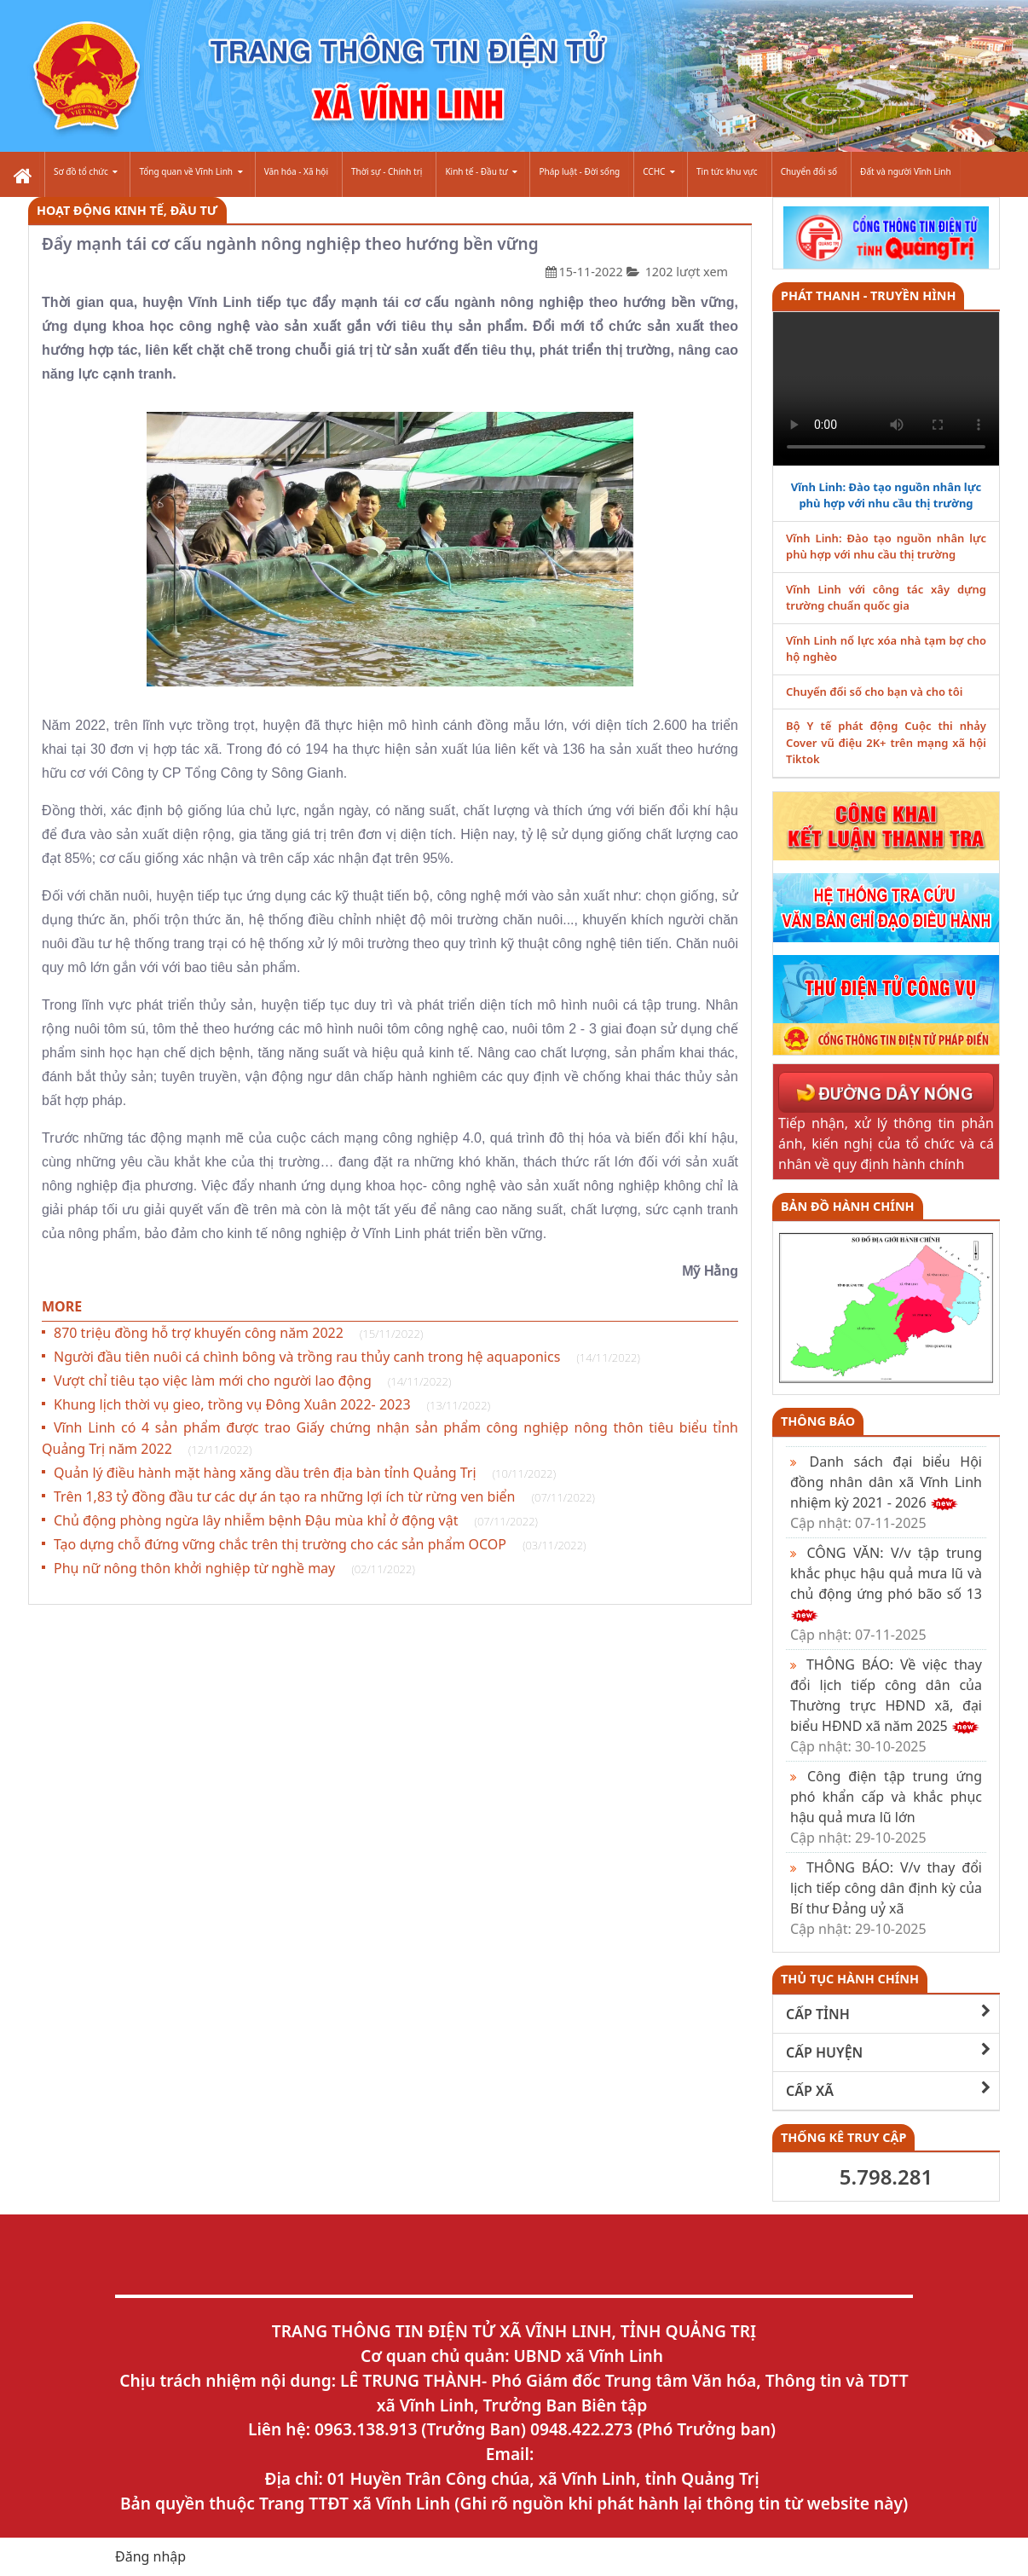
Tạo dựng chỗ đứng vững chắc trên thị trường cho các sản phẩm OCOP (320, 1544)
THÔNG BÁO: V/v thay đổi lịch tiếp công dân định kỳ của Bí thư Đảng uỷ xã (886, 1898)
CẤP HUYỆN (888, 2052)
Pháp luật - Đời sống (579, 171)
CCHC (659, 171)
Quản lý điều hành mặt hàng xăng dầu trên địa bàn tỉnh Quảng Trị (305, 1472)
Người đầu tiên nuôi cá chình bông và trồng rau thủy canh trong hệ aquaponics (347, 1356)
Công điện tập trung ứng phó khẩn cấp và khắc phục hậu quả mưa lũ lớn (886, 1807)
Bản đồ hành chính (848, 1206)
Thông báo (818, 1421)
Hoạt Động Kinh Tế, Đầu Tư (127, 210)
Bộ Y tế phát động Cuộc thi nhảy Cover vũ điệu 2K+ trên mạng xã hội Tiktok (886, 742)
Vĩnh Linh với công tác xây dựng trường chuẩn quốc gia (886, 598)
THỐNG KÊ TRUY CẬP (843, 2137)
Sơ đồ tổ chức (86, 171)
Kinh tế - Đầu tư (481, 171)
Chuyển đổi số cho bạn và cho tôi (874, 691)
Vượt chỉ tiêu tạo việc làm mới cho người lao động (252, 1380)
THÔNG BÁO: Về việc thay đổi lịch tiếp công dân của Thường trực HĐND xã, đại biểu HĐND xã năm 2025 (886, 1705)
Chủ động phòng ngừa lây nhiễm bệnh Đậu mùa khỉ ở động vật (296, 1520)
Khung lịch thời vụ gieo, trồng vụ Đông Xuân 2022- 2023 (272, 1404)
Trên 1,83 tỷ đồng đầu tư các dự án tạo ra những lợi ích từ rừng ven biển (324, 1496)
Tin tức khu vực (727, 171)
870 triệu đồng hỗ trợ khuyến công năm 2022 (238, 1332)
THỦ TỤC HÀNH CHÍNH (850, 1979)
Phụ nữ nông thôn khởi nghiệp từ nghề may (234, 1568)
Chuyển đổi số (809, 171)
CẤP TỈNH (888, 2013)
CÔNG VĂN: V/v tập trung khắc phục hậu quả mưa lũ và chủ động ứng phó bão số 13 (886, 1593)
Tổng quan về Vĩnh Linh (190, 171)
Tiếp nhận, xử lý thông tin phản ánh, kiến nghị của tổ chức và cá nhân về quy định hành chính (886, 1143)
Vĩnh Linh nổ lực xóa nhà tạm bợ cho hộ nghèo (886, 649)
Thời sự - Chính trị (386, 171)
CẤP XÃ (888, 2090)
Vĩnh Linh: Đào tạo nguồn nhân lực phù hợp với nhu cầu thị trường (886, 495)
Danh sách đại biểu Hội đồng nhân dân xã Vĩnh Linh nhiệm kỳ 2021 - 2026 (886, 1492)
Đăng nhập (150, 2556)
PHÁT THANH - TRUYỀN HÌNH (868, 295)
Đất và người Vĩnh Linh (905, 171)
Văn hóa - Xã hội (296, 171)
